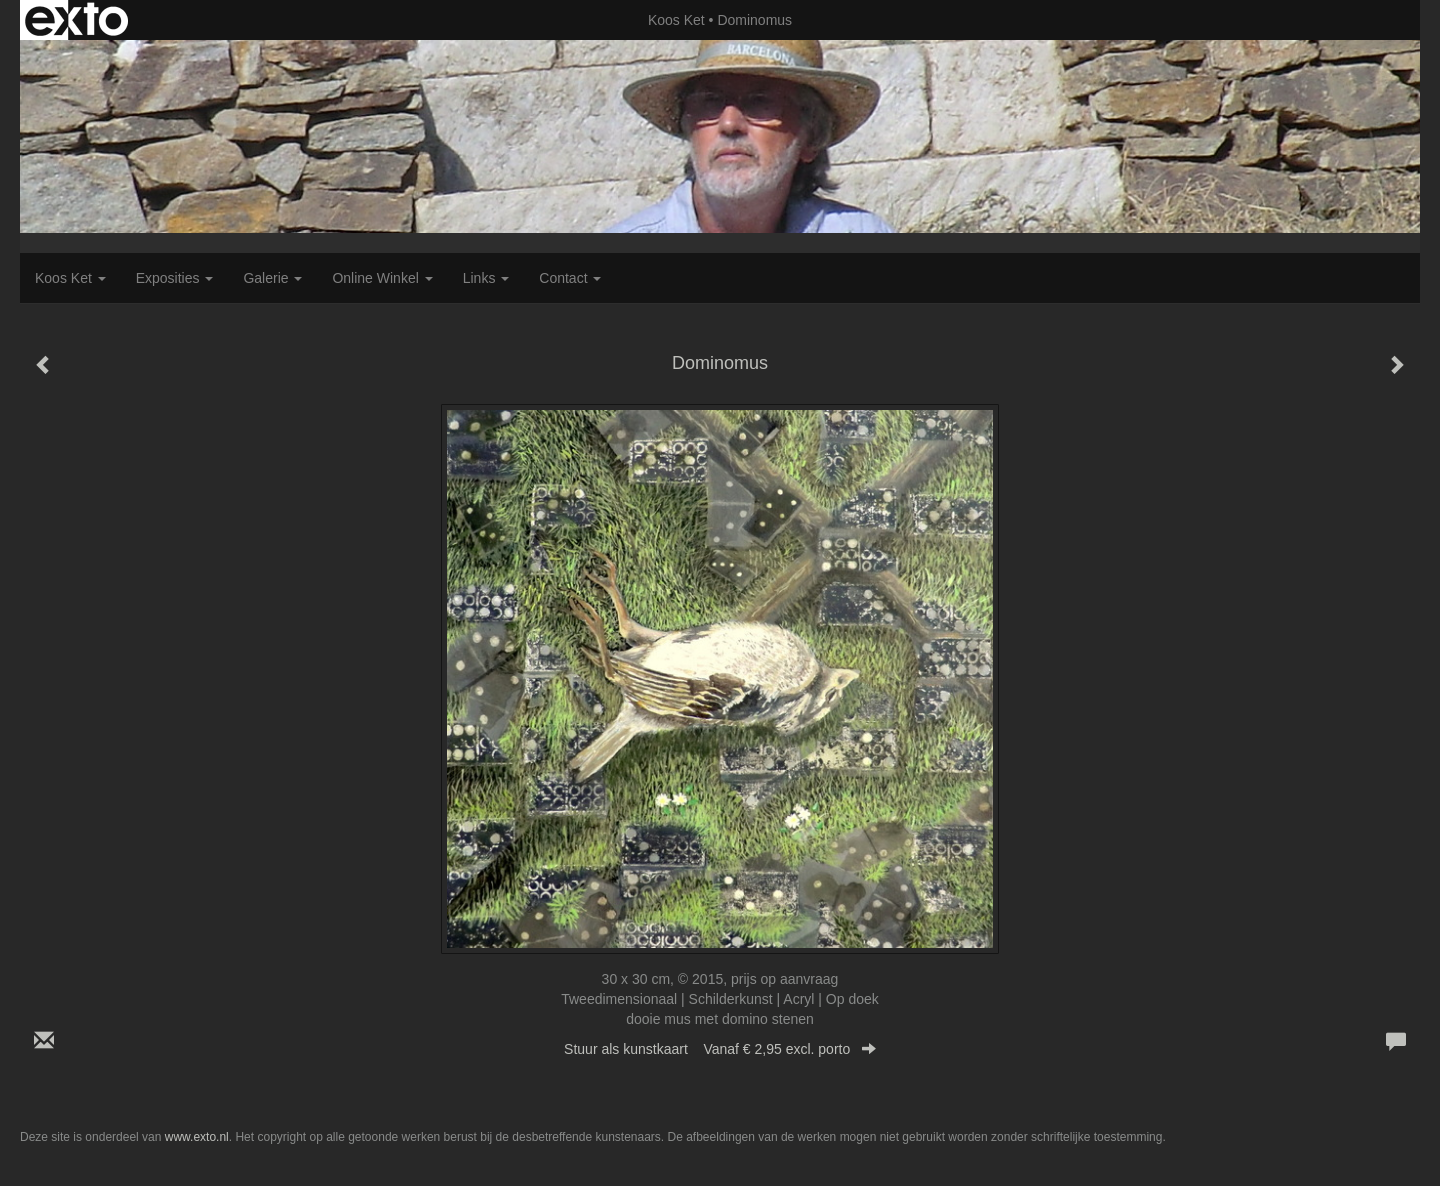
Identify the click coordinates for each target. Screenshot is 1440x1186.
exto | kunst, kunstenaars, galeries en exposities (76, 20)
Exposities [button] (175, 278)
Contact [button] (570, 278)
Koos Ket (676, 20)
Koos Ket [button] (70, 278)
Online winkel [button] (382, 278)
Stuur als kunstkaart (720, 1049)
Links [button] (486, 278)
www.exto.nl (197, 1137)
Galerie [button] (272, 278)
